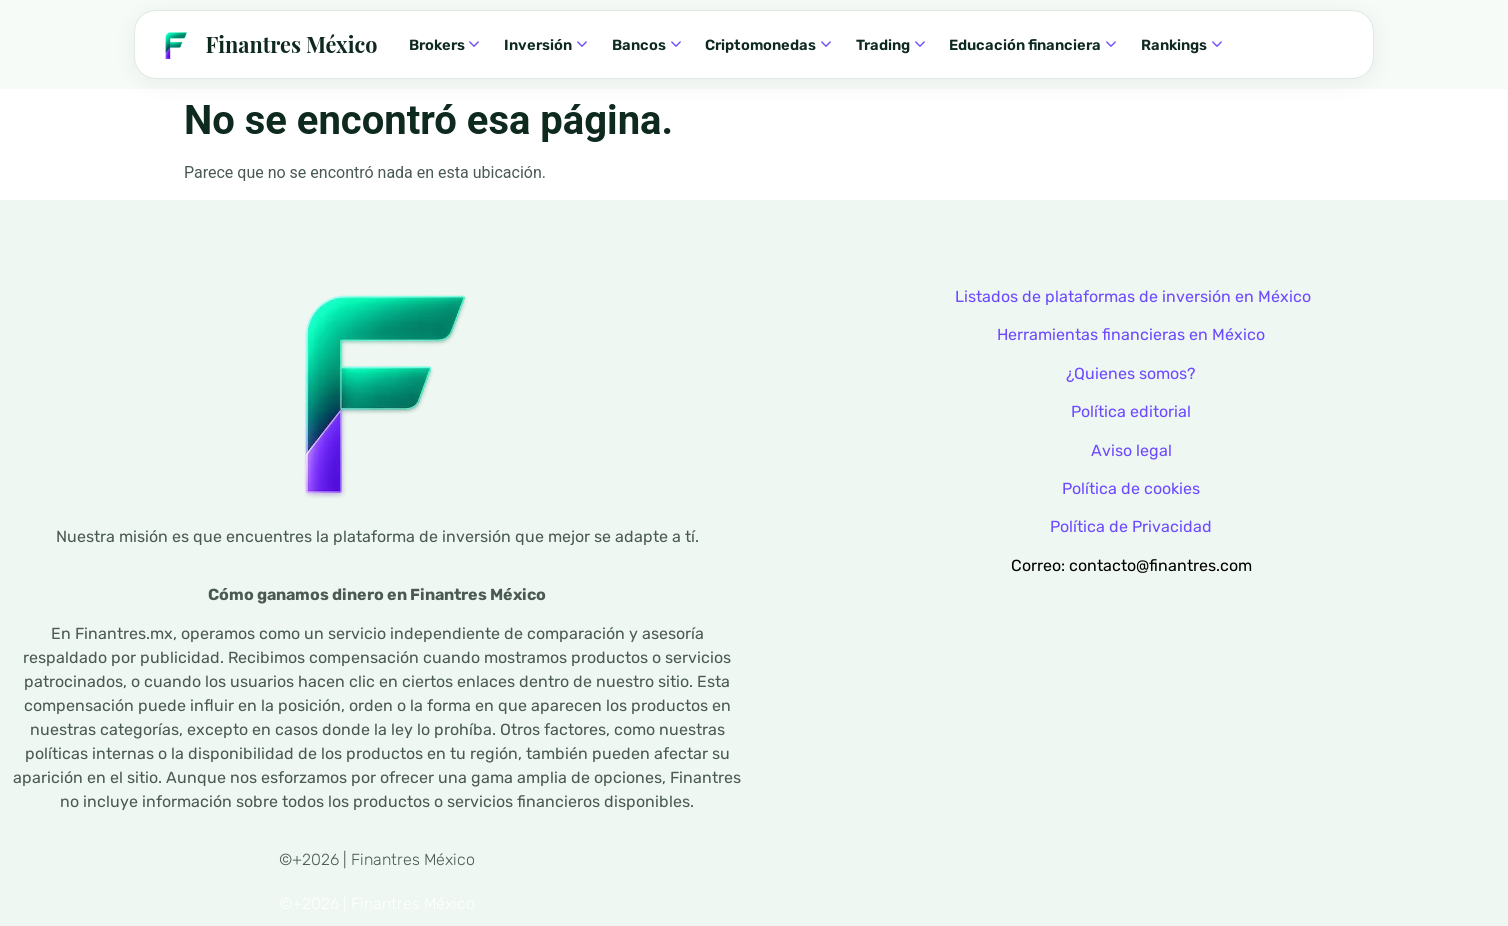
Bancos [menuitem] (646, 45)
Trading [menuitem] (890, 45)
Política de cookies (1131, 488)
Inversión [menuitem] (545, 45)
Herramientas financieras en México (1131, 334)
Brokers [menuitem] (444, 45)
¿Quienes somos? (1131, 373)
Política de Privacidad (1131, 526)
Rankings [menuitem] (1181, 45)
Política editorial (1131, 411)
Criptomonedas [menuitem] (768, 45)
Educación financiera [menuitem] (1032, 45)
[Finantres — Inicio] (266, 45)
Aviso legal (1131, 450)
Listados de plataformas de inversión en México (1133, 296)
